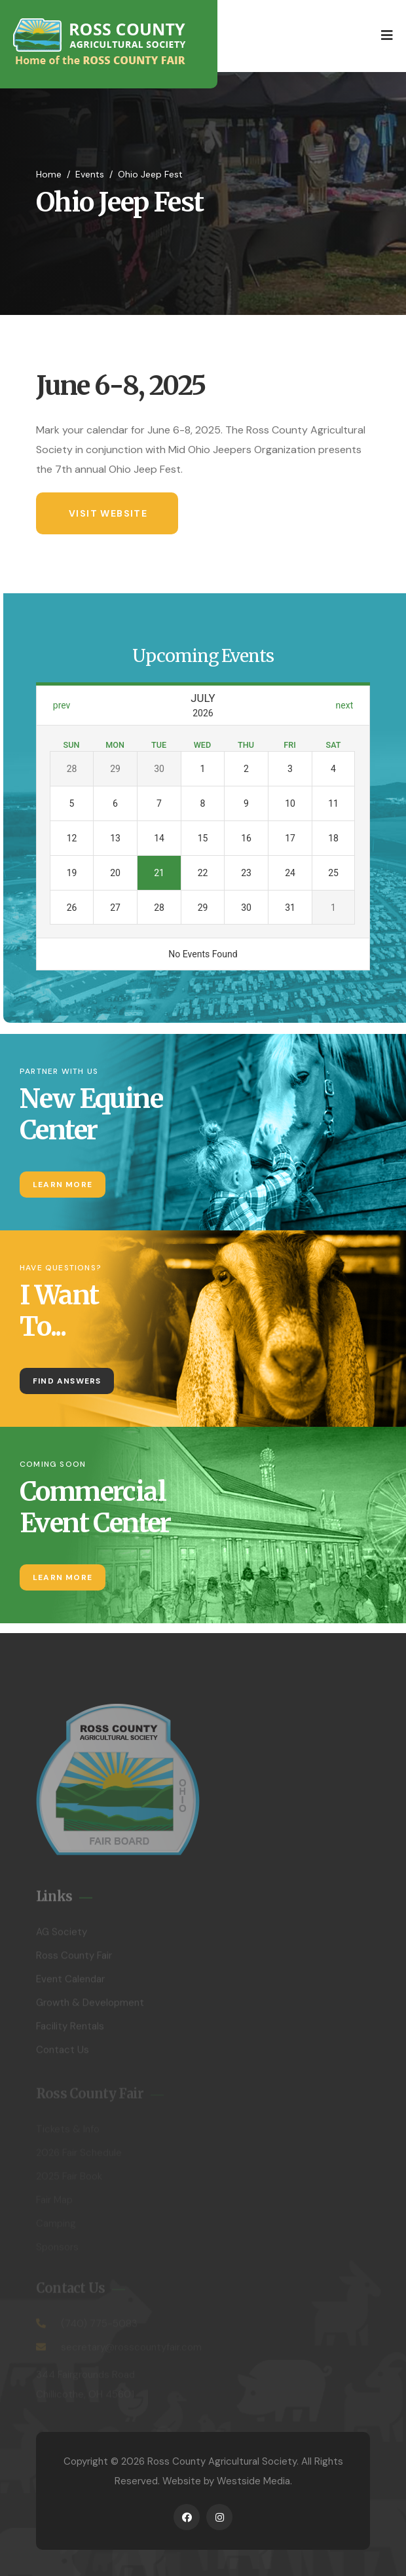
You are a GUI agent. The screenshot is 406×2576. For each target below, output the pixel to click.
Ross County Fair (74, 1959)
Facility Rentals (70, 2029)
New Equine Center (91, 1114)
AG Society (61, 1935)
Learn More (62, 1184)
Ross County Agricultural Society (222, 2461)
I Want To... (59, 1311)
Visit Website (108, 513)
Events (89, 174)
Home (49, 174)
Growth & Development (90, 2006)
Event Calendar (70, 1982)
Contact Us (62, 2053)
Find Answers (67, 1381)
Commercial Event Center (95, 1507)
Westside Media (253, 2481)
